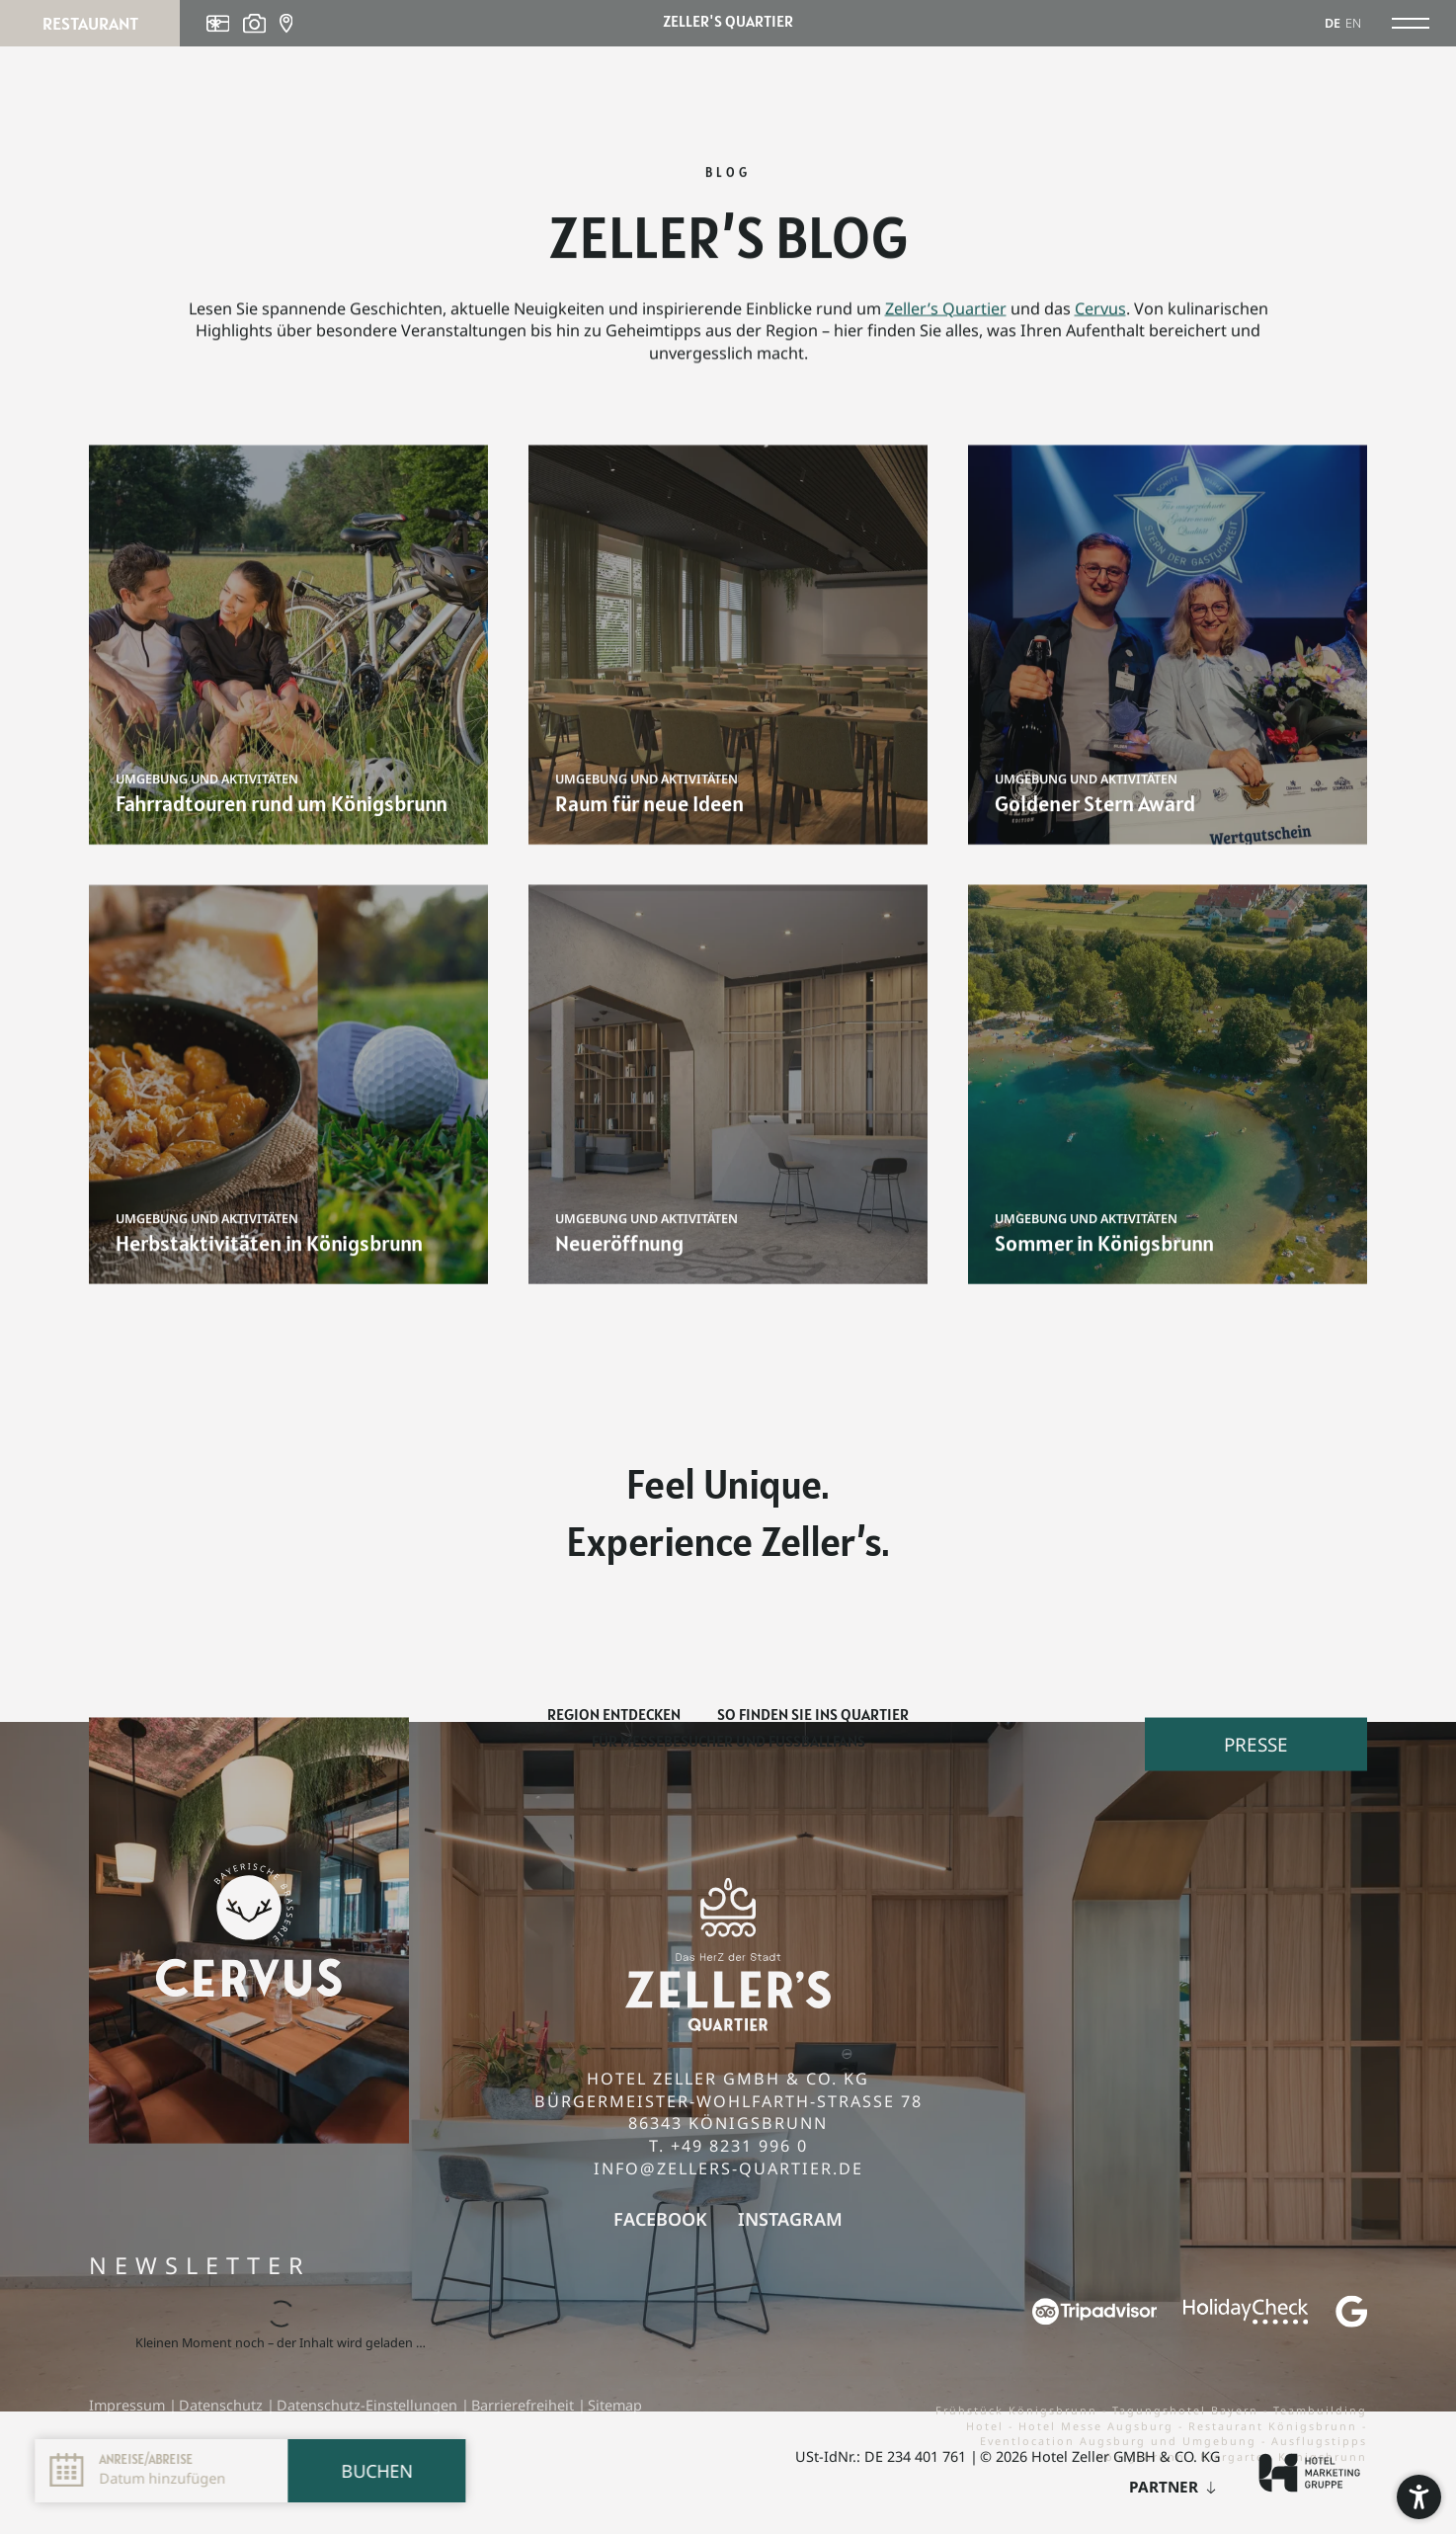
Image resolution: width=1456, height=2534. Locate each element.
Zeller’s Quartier (946, 319)
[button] (1419, 2497)
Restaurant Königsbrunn (1275, 2425)
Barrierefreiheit (524, 2405)
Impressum (129, 2405)
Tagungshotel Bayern (1187, 2410)
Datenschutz (223, 2405)
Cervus (1100, 319)
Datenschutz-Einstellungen (369, 2405)
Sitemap (615, 2405)
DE (1332, 23)
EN (1353, 23)
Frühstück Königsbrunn (1018, 2410)
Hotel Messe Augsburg (1098, 2425)
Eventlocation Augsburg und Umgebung (1120, 2440)
